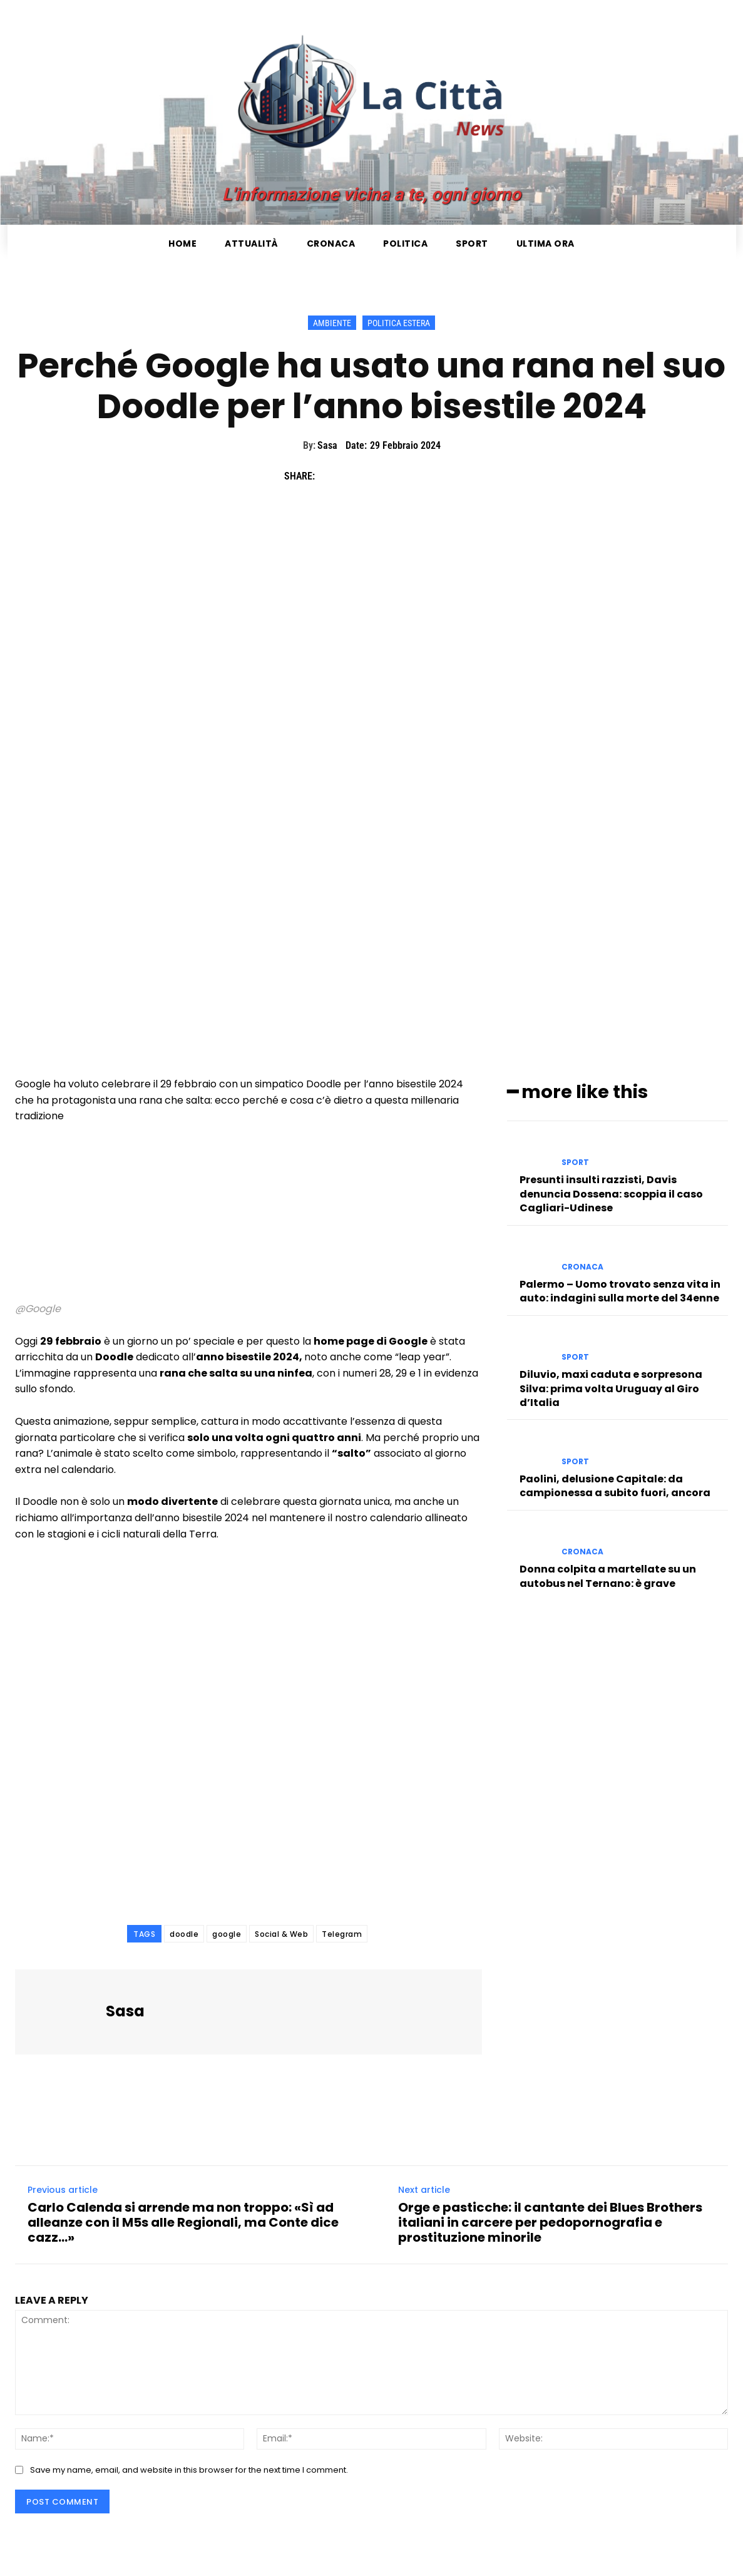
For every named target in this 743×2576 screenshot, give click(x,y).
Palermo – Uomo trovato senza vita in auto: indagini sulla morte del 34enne (620, 1289)
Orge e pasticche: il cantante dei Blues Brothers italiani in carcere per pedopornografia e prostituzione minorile (550, 2222)
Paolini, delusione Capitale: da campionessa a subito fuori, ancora (615, 1484)
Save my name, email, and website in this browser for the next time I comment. (189, 2470)
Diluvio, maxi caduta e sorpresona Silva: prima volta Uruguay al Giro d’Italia (611, 1386)
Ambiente (332, 323)
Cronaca (582, 1265)
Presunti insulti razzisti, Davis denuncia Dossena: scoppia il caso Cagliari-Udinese (611, 1192)
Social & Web (281, 1934)
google (226, 1934)
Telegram (342, 1934)
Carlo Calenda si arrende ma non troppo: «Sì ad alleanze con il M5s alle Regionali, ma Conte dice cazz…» (183, 2222)
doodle (184, 1934)
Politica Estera (398, 323)
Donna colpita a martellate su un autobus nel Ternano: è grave (608, 1574)
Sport (575, 1160)
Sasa (327, 445)
